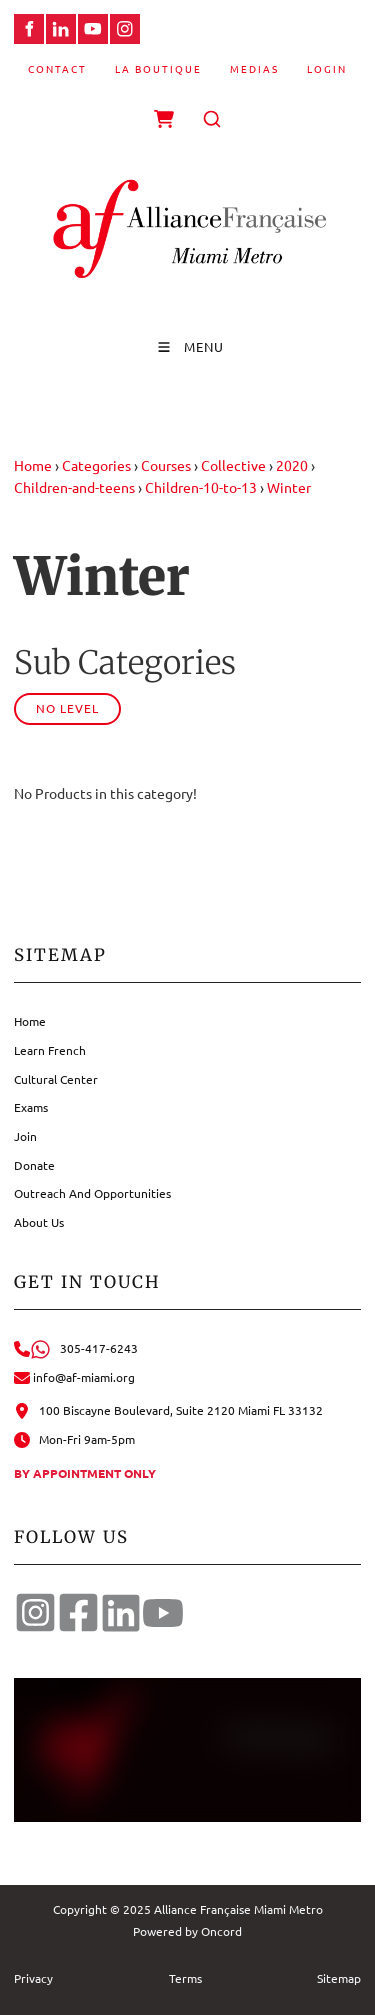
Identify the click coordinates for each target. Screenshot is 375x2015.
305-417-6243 (76, 1348)
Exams (31, 1107)
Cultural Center (56, 1079)
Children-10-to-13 (201, 487)
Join (25, 1136)
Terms (185, 1978)
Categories (96, 465)
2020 (292, 465)
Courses (166, 465)
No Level (67, 708)
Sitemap (339, 1978)
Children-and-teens (74, 487)
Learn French (50, 1050)
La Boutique (158, 68)
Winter (289, 487)
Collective (233, 465)
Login (327, 68)
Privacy (33, 1978)
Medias (254, 68)
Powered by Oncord (187, 1931)
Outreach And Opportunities (92, 1193)
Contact (57, 68)
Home (33, 465)
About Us (39, 1222)
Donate (34, 1165)
